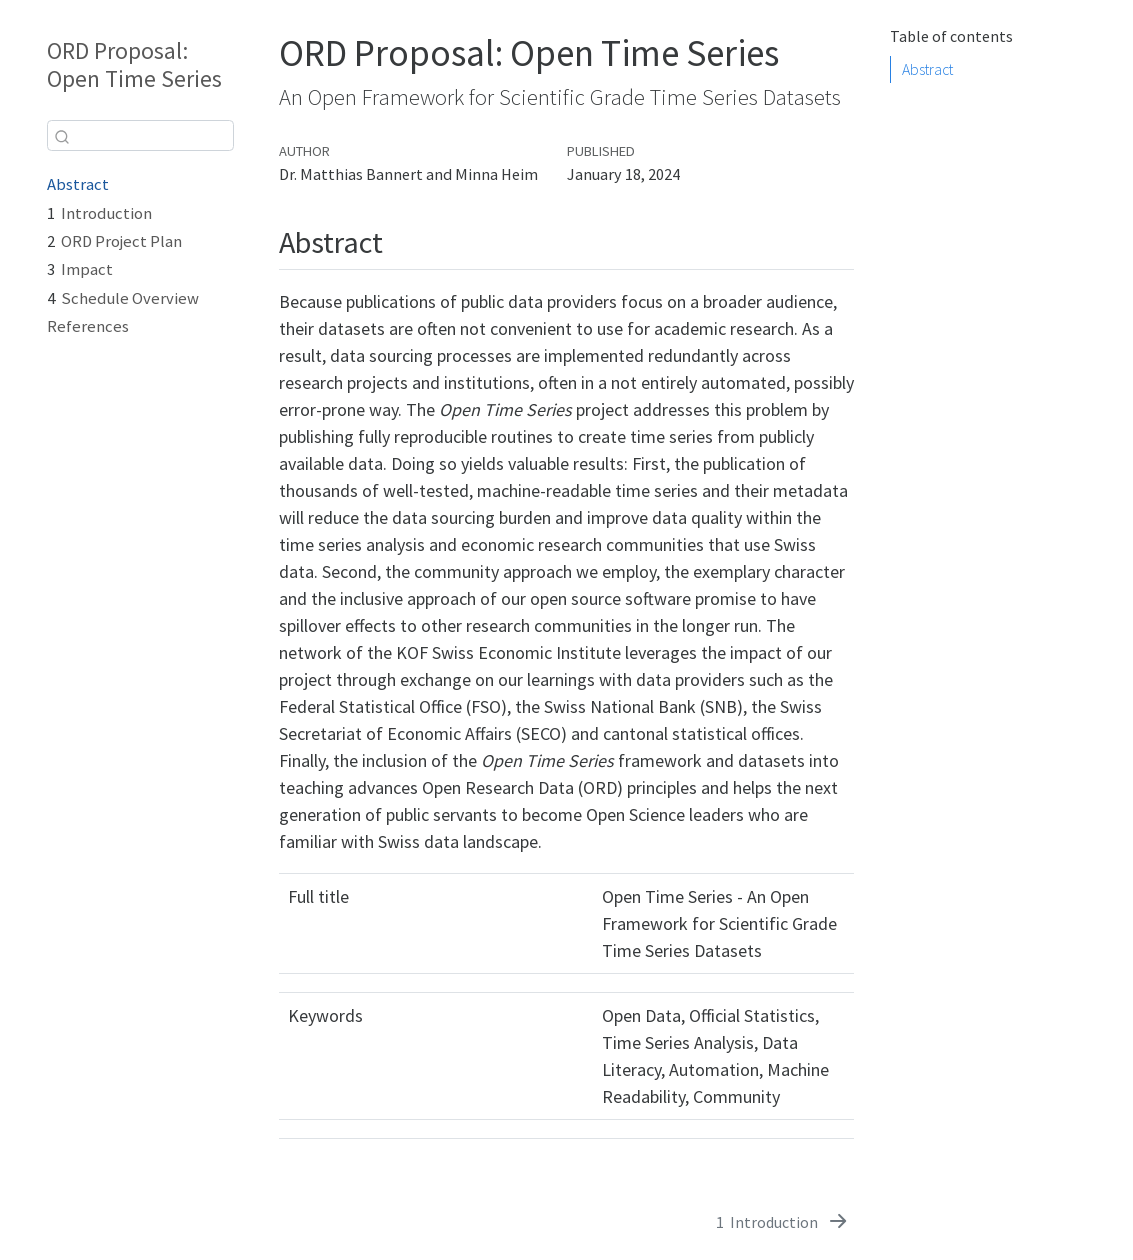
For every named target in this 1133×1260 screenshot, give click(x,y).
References (88, 326)
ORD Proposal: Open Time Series (134, 65)
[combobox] (140, 135)
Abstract (78, 184)
